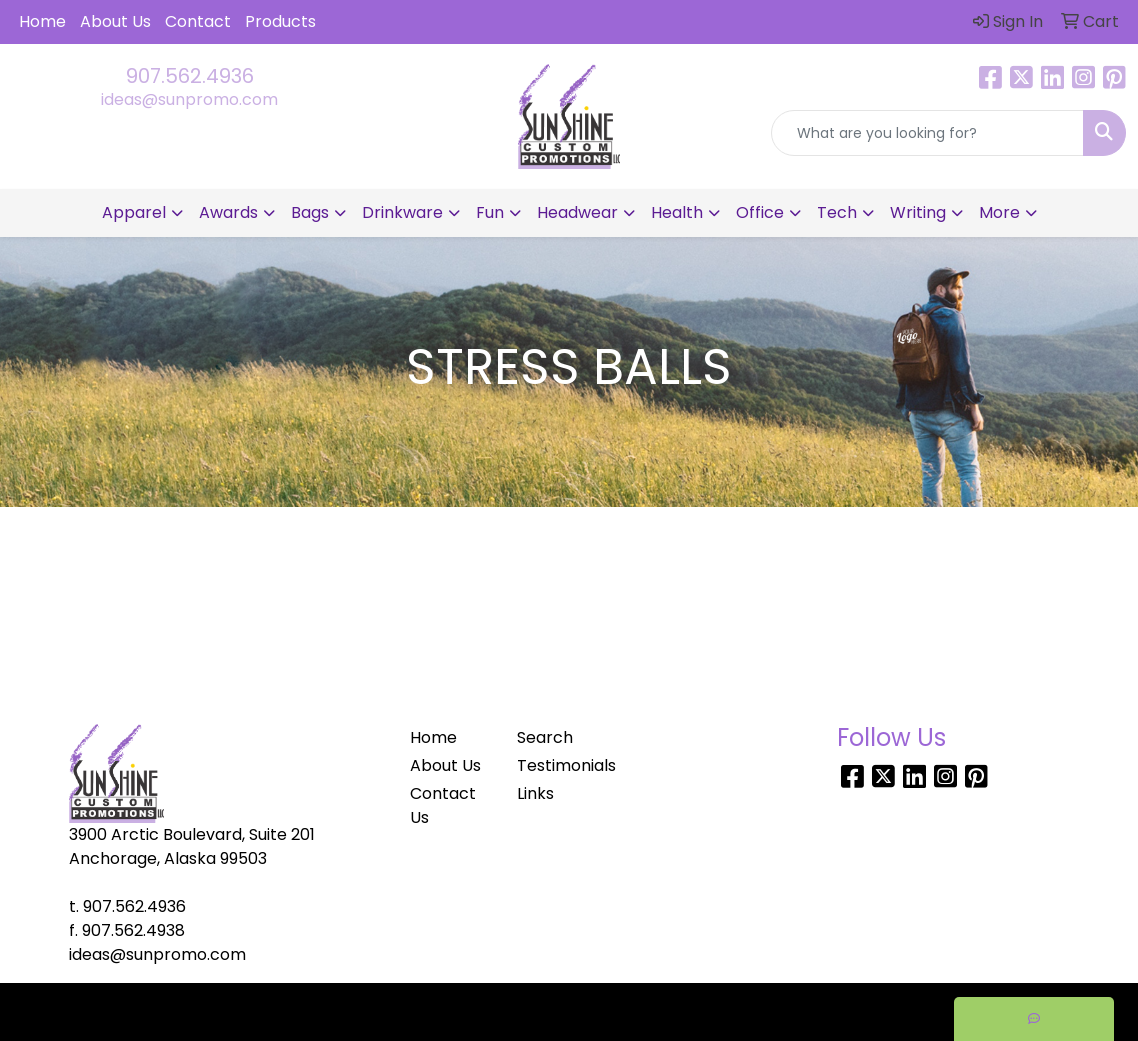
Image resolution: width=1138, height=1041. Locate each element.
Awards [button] (228, 212)
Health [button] (677, 212)
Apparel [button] (134, 212)
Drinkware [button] (402, 212)
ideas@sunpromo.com (189, 99)
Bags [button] (310, 212)
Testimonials (558, 765)
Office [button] (760, 212)
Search (545, 737)
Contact (198, 21)
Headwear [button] (577, 212)
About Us (115, 21)
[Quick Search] (927, 133)
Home (42, 21)
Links (535, 793)
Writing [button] (918, 212)
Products (280, 21)
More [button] (999, 212)
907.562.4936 (190, 76)
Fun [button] (490, 212)
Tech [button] (837, 212)
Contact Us (443, 805)
